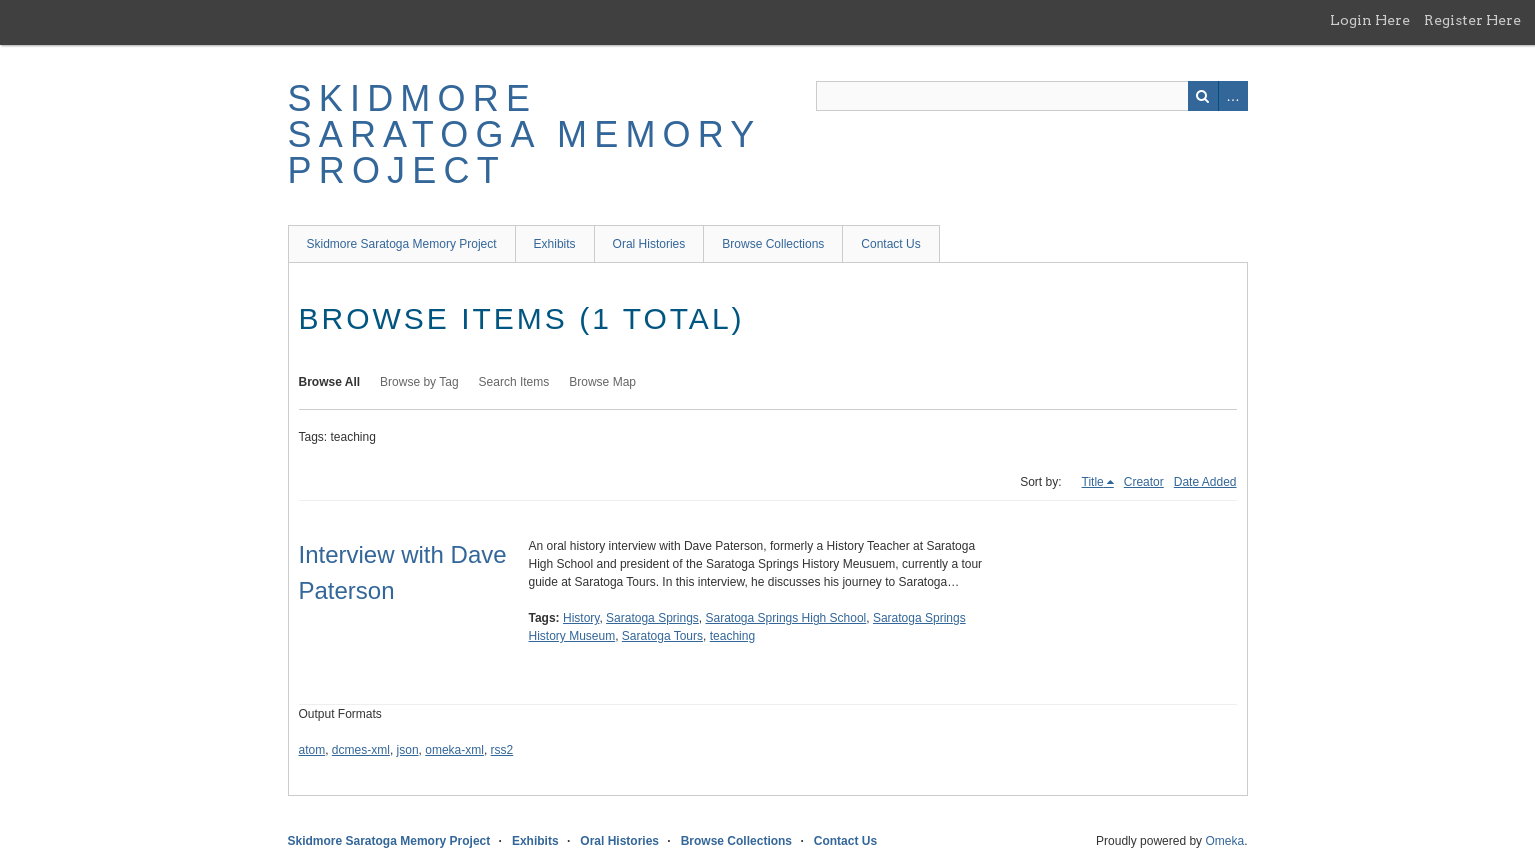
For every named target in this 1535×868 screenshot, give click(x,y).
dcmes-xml (361, 750)
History (581, 618)
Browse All (330, 382)
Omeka (1224, 841)
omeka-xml (454, 750)
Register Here (1472, 20)
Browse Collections (773, 244)
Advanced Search (1233, 96)
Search (1203, 96)
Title (1093, 482)
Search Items (514, 382)
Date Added (1205, 482)
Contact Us (890, 244)
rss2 (502, 750)
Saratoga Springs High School (786, 618)
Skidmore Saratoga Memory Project (524, 134)
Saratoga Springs (652, 618)
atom (312, 750)
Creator (1144, 482)
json (408, 750)
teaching (732, 636)
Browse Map (602, 382)
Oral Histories (649, 244)
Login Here (1370, 20)
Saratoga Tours (662, 636)
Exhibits (555, 244)
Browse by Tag (419, 382)
